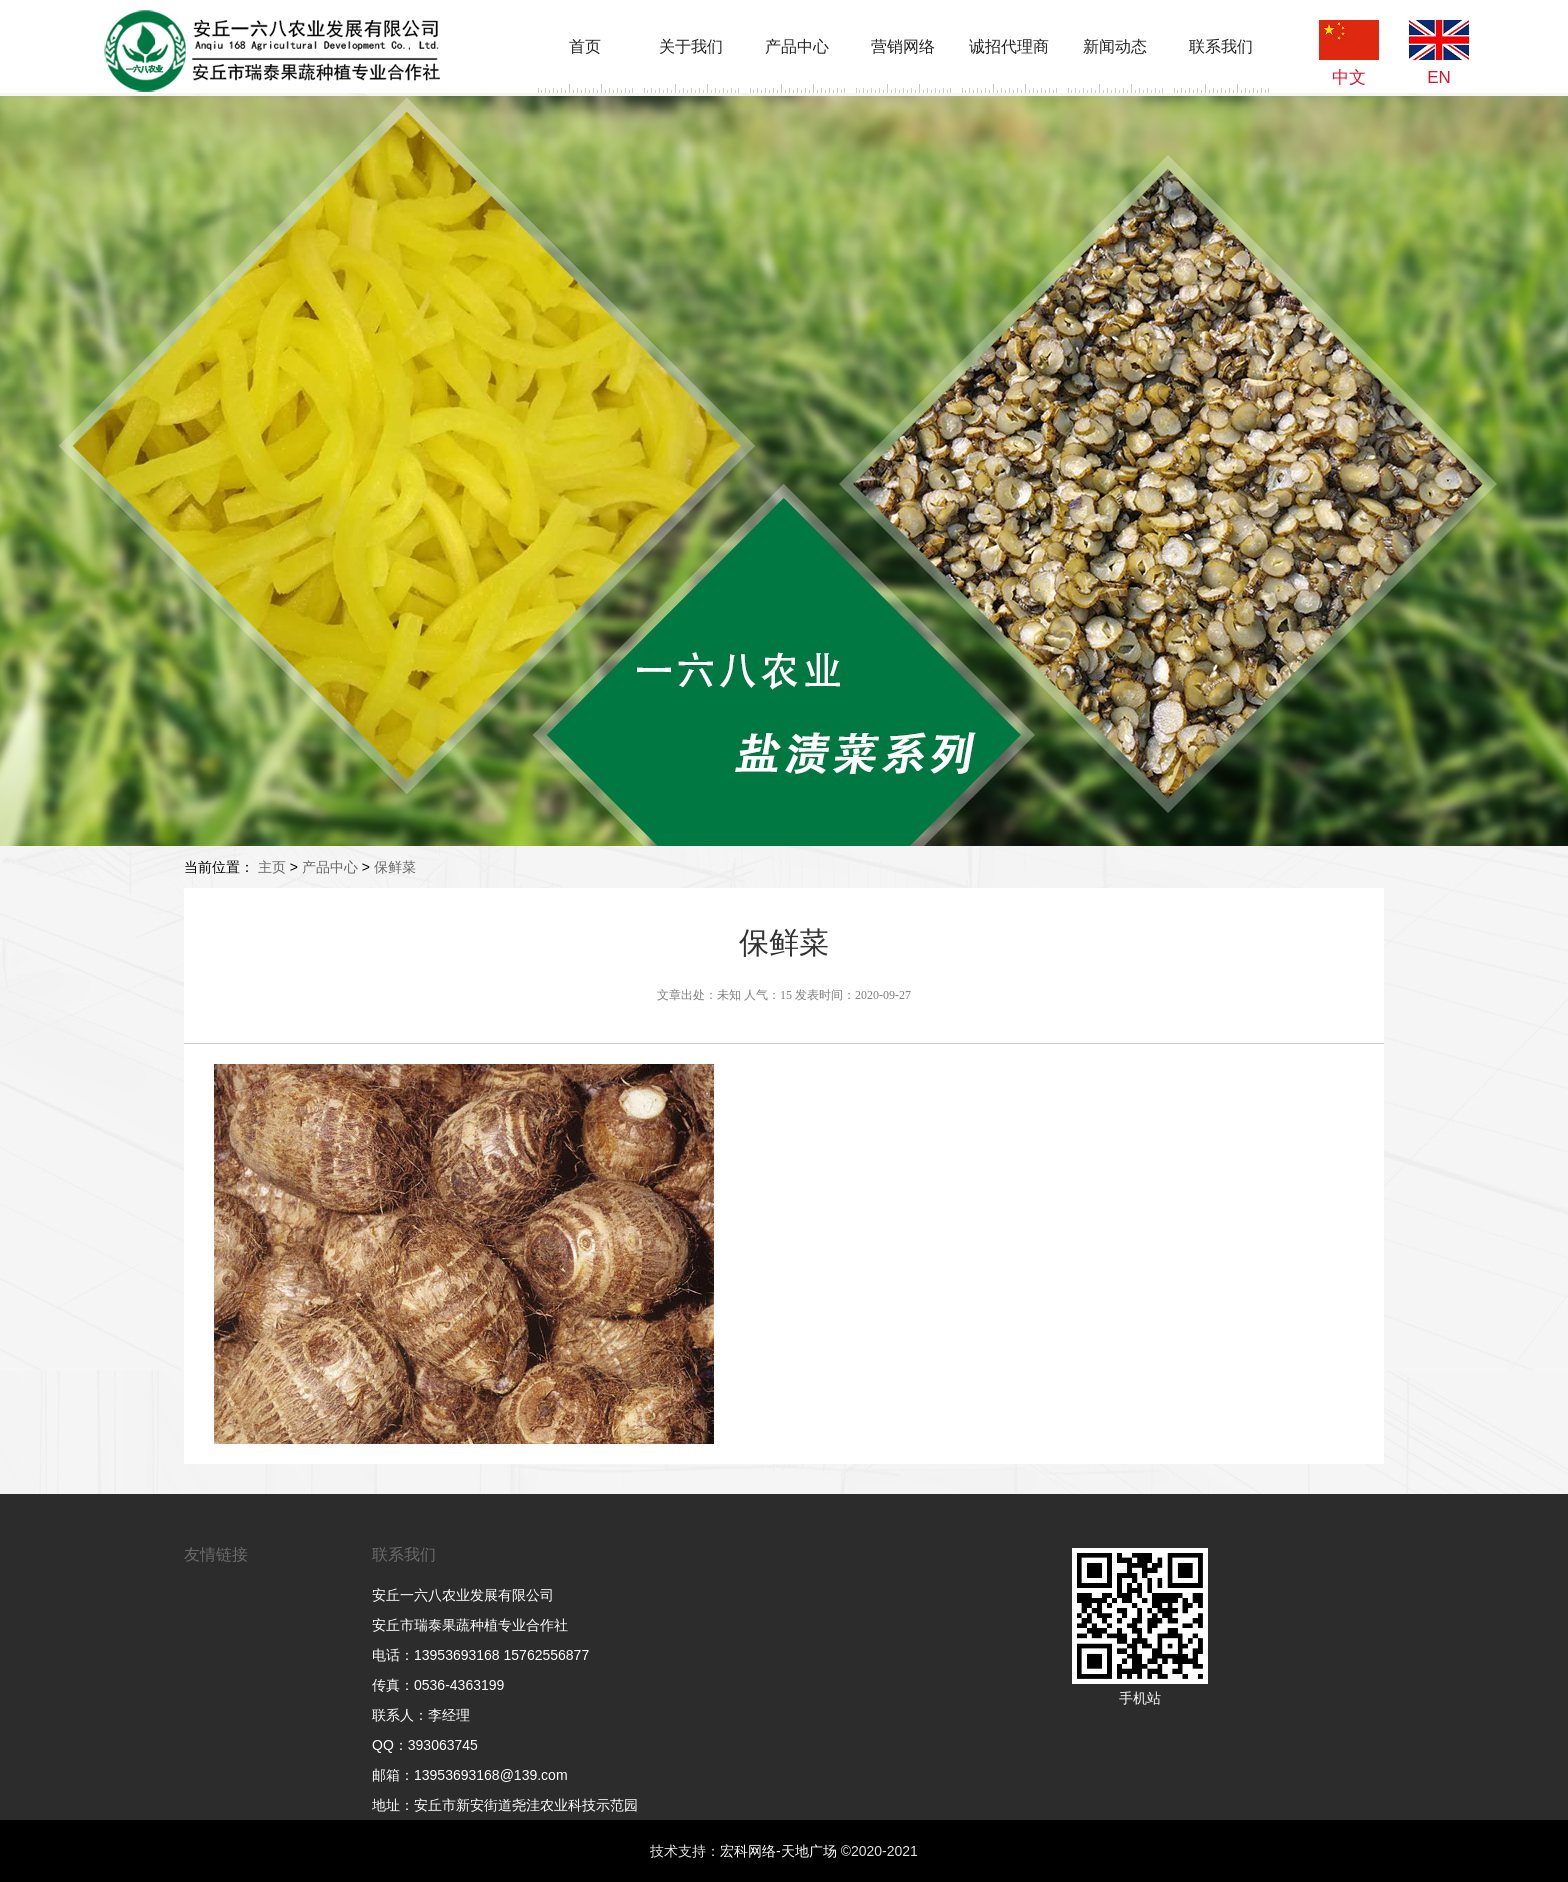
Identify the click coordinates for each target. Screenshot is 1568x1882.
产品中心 (797, 46)
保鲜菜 (395, 867)
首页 (585, 46)
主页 (272, 867)
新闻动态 (1115, 46)
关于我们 (691, 46)
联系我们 (1221, 46)
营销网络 (903, 46)
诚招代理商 (1009, 46)
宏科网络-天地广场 (778, 1851)
